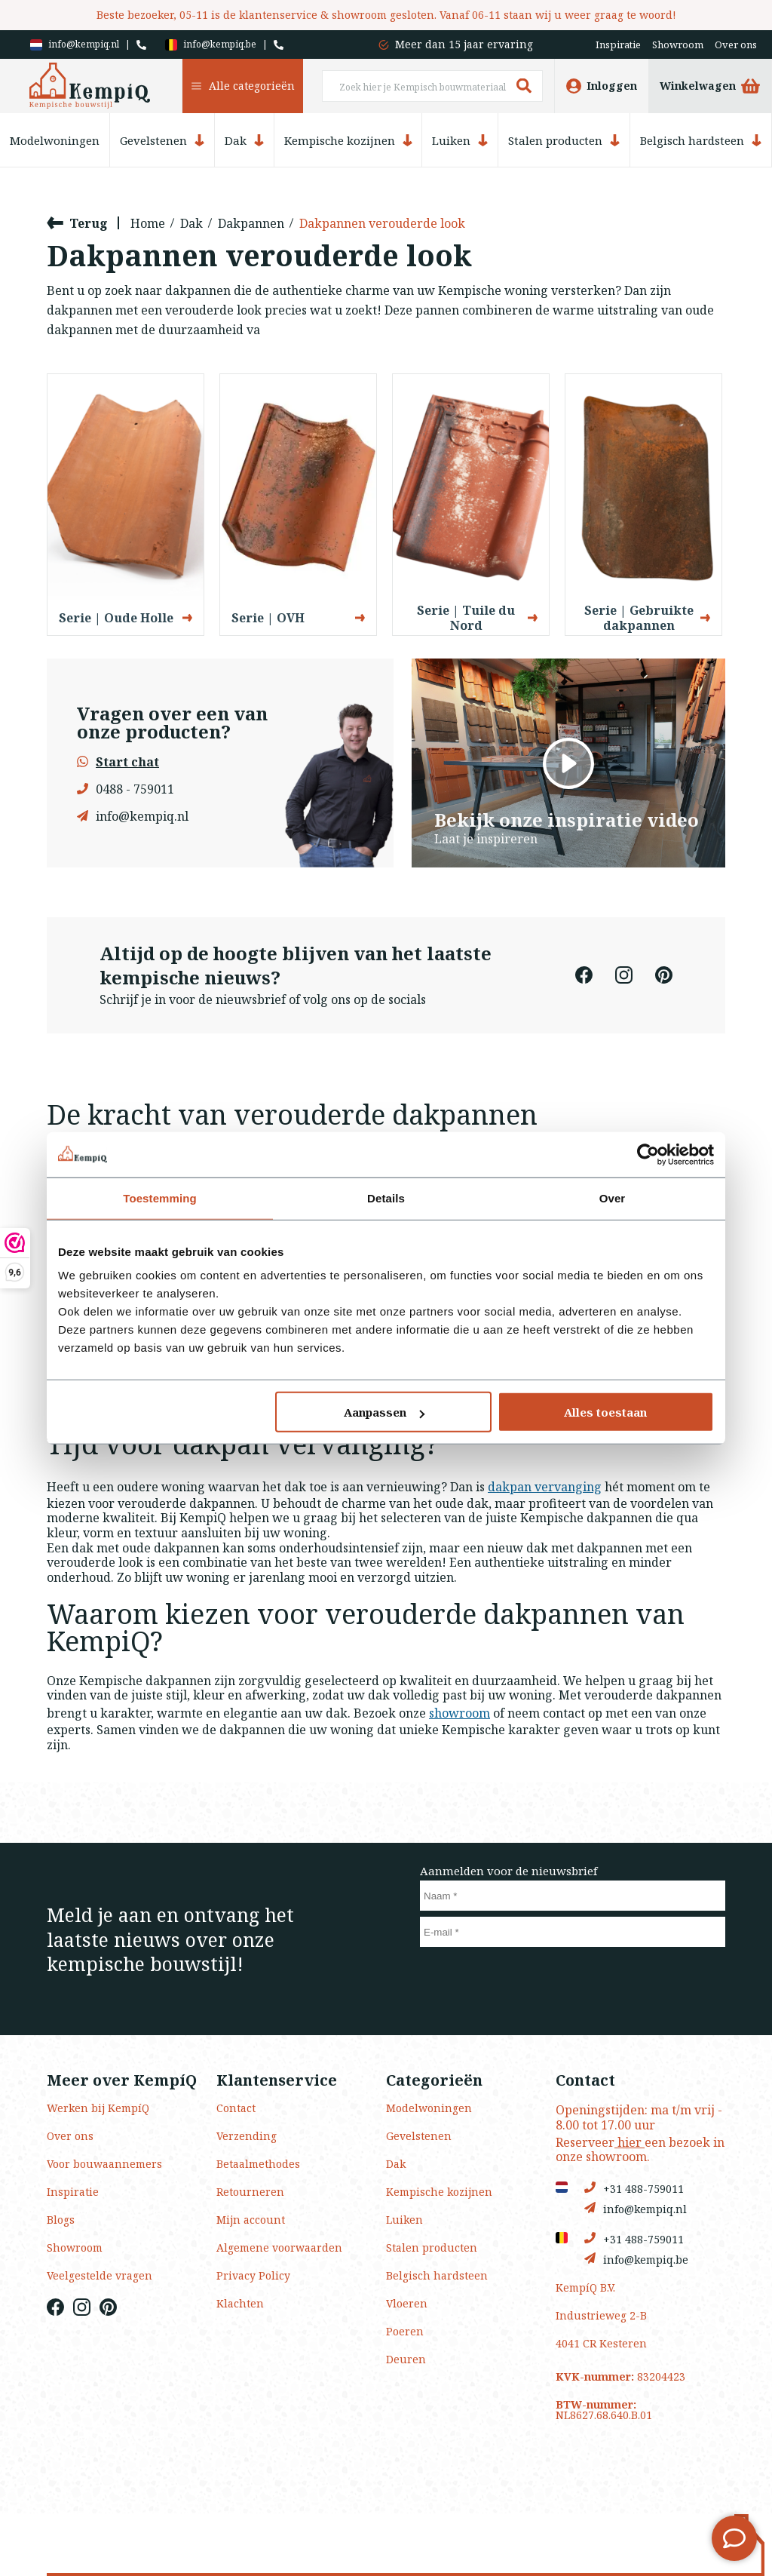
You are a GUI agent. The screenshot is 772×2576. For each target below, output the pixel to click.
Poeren (405, 2331)
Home (147, 223)
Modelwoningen (55, 140)
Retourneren (250, 2192)
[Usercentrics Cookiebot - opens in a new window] (648, 1154)
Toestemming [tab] (160, 1197)
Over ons (736, 44)
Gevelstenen (162, 140)
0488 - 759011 (125, 789)
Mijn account (250, 2219)
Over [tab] (612, 1197)
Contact (236, 2108)
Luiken (460, 140)
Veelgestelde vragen (99, 2275)
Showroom (677, 44)
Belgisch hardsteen (700, 140)
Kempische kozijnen (348, 140)
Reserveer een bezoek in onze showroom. (640, 2149)
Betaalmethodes (258, 2164)
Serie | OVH (298, 617)
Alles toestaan (605, 1412)
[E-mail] (572, 1932)
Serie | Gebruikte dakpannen (647, 618)
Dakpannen (251, 223)
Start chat (118, 762)
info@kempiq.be (210, 45)
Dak (244, 140)
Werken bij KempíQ (98, 2108)
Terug (77, 222)
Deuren (406, 2359)
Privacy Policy (253, 2275)
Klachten (240, 2303)
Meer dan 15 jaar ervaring (464, 44)
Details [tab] (386, 1197)
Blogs (61, 2219)
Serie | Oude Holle (125, 617)
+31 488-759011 (634, 2187)
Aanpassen (384, 1412)
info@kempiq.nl (74, 45)
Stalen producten (564, 140)
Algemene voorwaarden (279, 2247)
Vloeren (406, 2303)
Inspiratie (618, 44)
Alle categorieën (243, 85)
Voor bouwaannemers (104, 2164)
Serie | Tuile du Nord (477, 618)
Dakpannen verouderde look (382, 223)
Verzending (246, 2136)
